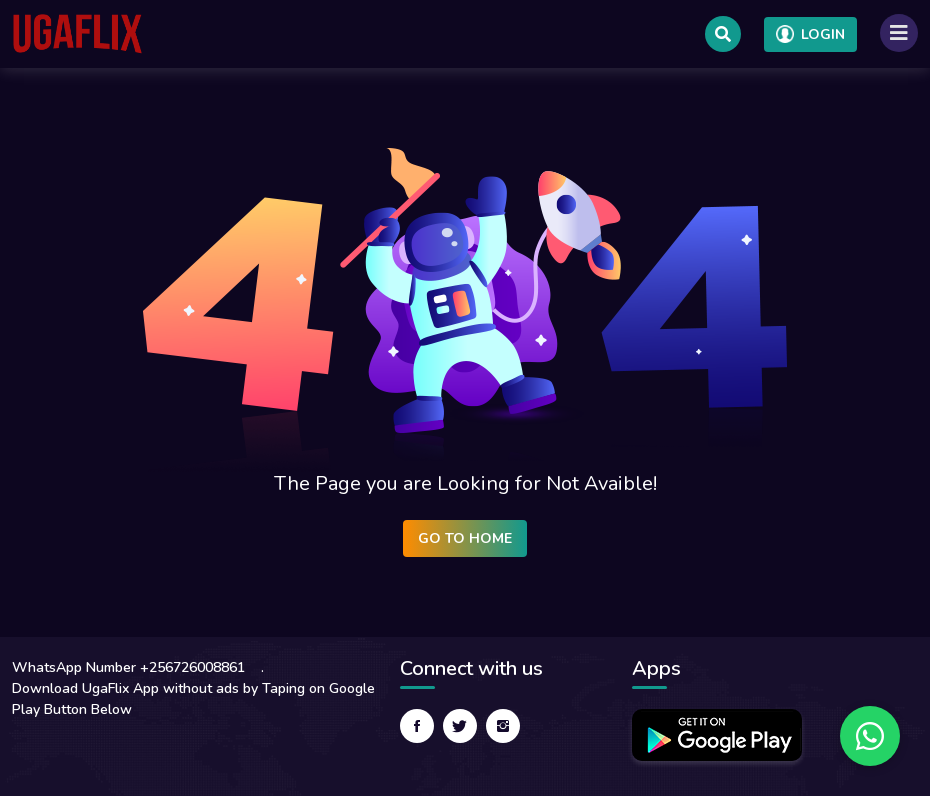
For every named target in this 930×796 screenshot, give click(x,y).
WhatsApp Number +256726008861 (128, 667)
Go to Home (465, 538)
